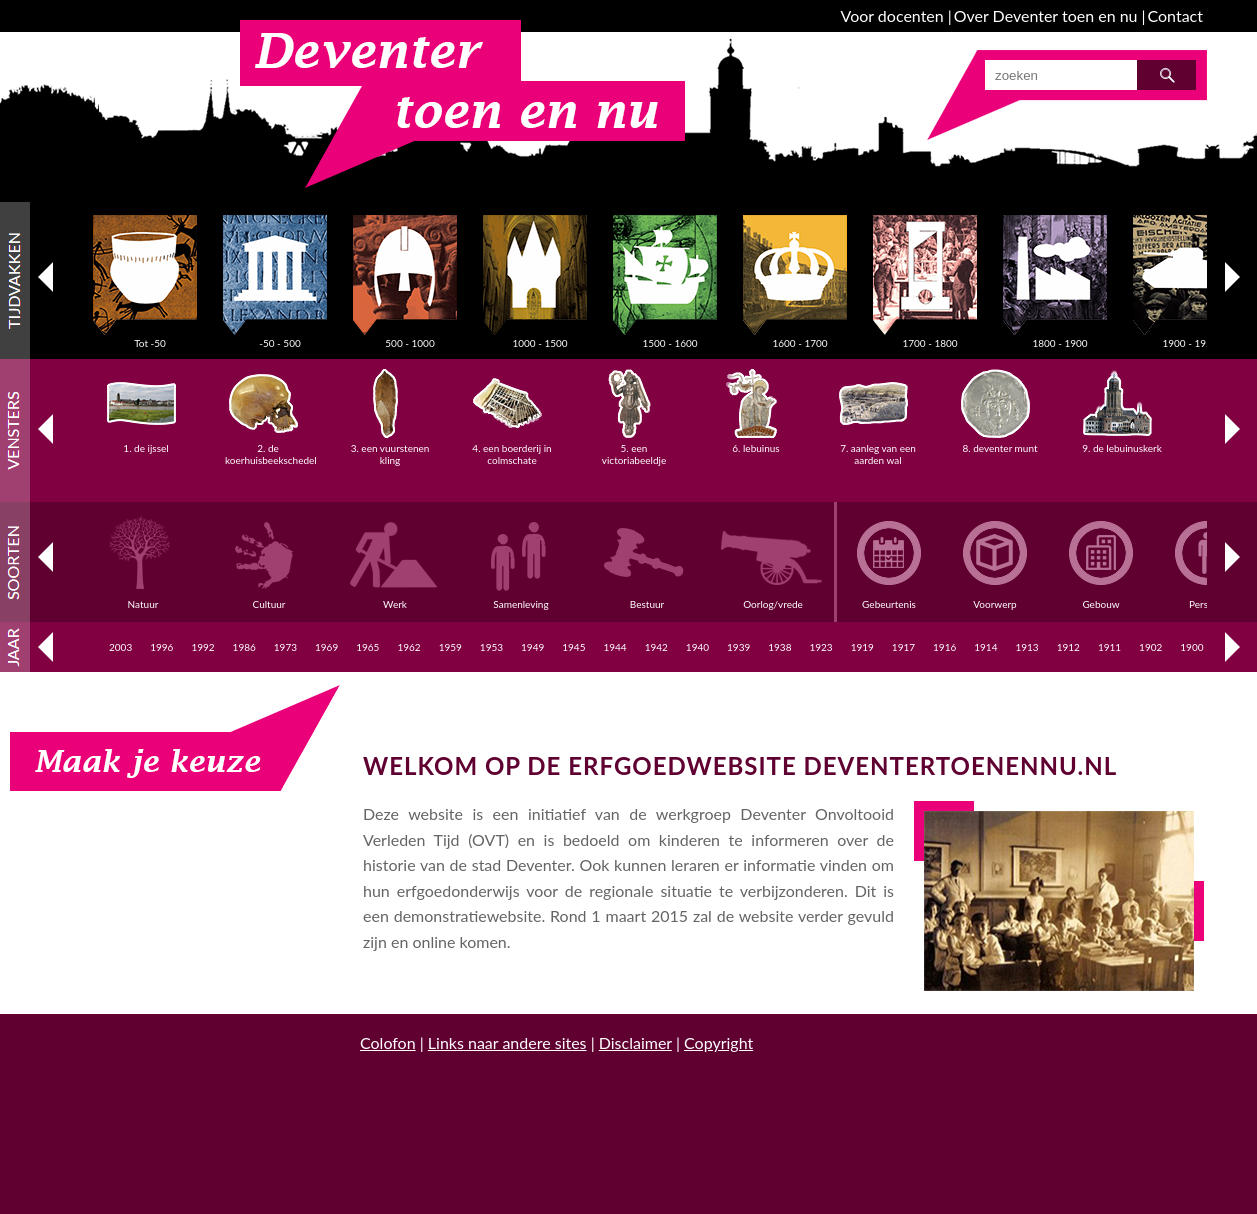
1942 (656, 647)
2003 (120, 647)
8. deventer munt (999, 442)
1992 (202, 647)
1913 (1026, 647)
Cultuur (272, 598)
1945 (573, 647)
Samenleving (524, 598)
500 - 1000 (410, 337)
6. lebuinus (756, 442)
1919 (862, 647)
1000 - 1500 (540, 337)
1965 (367, 647)
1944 (614, 647)
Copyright (718, 1042)
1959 (450, 647)
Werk (398, 598)
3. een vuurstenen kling (390, 448)
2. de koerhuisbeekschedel (271, 448)
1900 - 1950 (1190, 337)
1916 (944, 647)
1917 (903, 647)
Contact (1175, 15)
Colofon (388, 1042)
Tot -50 (150, 337)
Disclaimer (635, 1042)
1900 (1191, 647)
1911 (1109, 647)
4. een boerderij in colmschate (511, 448)
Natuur (146, 598)
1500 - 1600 (670, 337)
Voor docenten (892, 15)
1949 (532, 647)
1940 (697, 647)
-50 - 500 (280, 337)
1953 (491, 647)
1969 (326, 647)
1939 (738, 647)
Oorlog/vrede (776, 598)
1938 (779, 647)
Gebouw (1101, 598)
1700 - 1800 (930, 337)
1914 (985, 647)
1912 (1068, 647)
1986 (244, 647)
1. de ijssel (146, 442)
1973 (285, 647)
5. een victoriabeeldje (634, 448)
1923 (820, 647)
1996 (161, 647)
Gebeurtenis (889, 598)
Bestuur (650, 598)
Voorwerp (995, 598)
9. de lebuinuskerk (1122, 442)
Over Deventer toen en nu (1046, 15)
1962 (408, 647)
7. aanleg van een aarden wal (878, 448)
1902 (1150, 647)
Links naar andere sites (507, 1042)
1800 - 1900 (1060, 337)
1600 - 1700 (800, 337)
